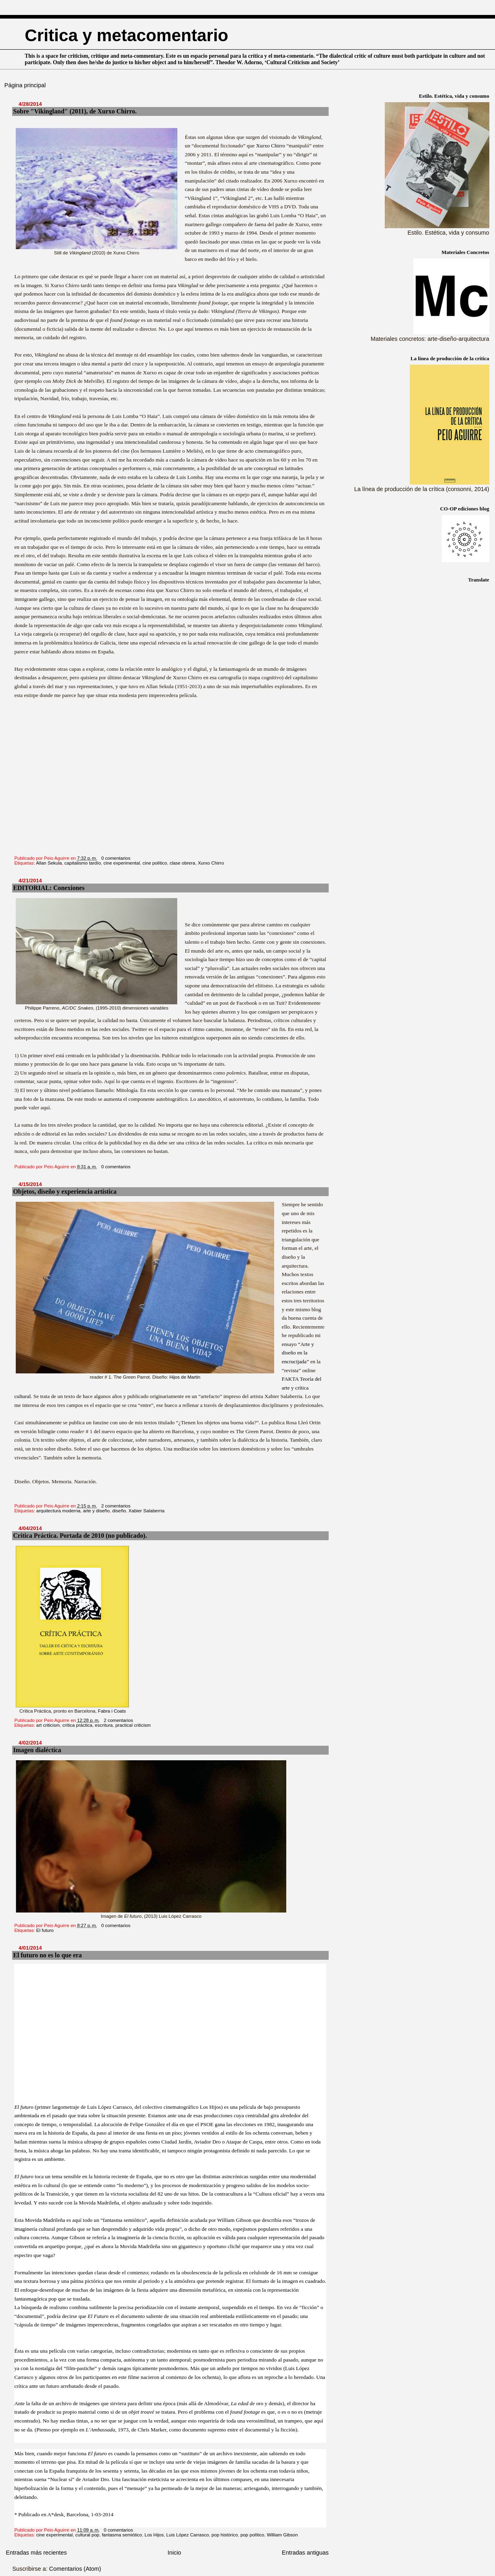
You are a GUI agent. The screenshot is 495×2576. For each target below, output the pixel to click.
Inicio (174, 2552)
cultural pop (87, 2534)
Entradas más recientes (36, 2552)
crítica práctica (77, 1725)
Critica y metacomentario (126, 35)
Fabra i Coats (112, 1711)
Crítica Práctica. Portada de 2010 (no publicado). (80, 1535)
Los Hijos (154, 2534)
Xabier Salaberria (146, 1510)
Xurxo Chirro (271, 146)
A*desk (55, 2514)
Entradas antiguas (305, 2552)
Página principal (25, 85)
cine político (155, 863)
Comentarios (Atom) (75, 2569)
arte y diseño (96, 1510)
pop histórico (225, 2534)
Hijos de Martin (184, 1377)
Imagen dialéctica (37, 1750)
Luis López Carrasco (187, 2534)
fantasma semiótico (122, 2534)
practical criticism (133, 1725)
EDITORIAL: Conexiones (48, 887)
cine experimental (121, 863)
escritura (104, 1725)
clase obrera (182, 863)
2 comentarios (115, 1505)
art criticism (48, 1725)
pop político (252, 2534)
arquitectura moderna (58, 1510)
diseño (119, 1510)
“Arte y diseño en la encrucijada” (298, 1353)
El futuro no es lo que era (47, 1955)
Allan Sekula (49, 863)
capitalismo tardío (83, 863)
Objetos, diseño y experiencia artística (64, 1191)
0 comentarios (115, 858)
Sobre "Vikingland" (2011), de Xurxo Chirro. (74, 111)
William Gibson (282, 2534)
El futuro (45, 1930)
